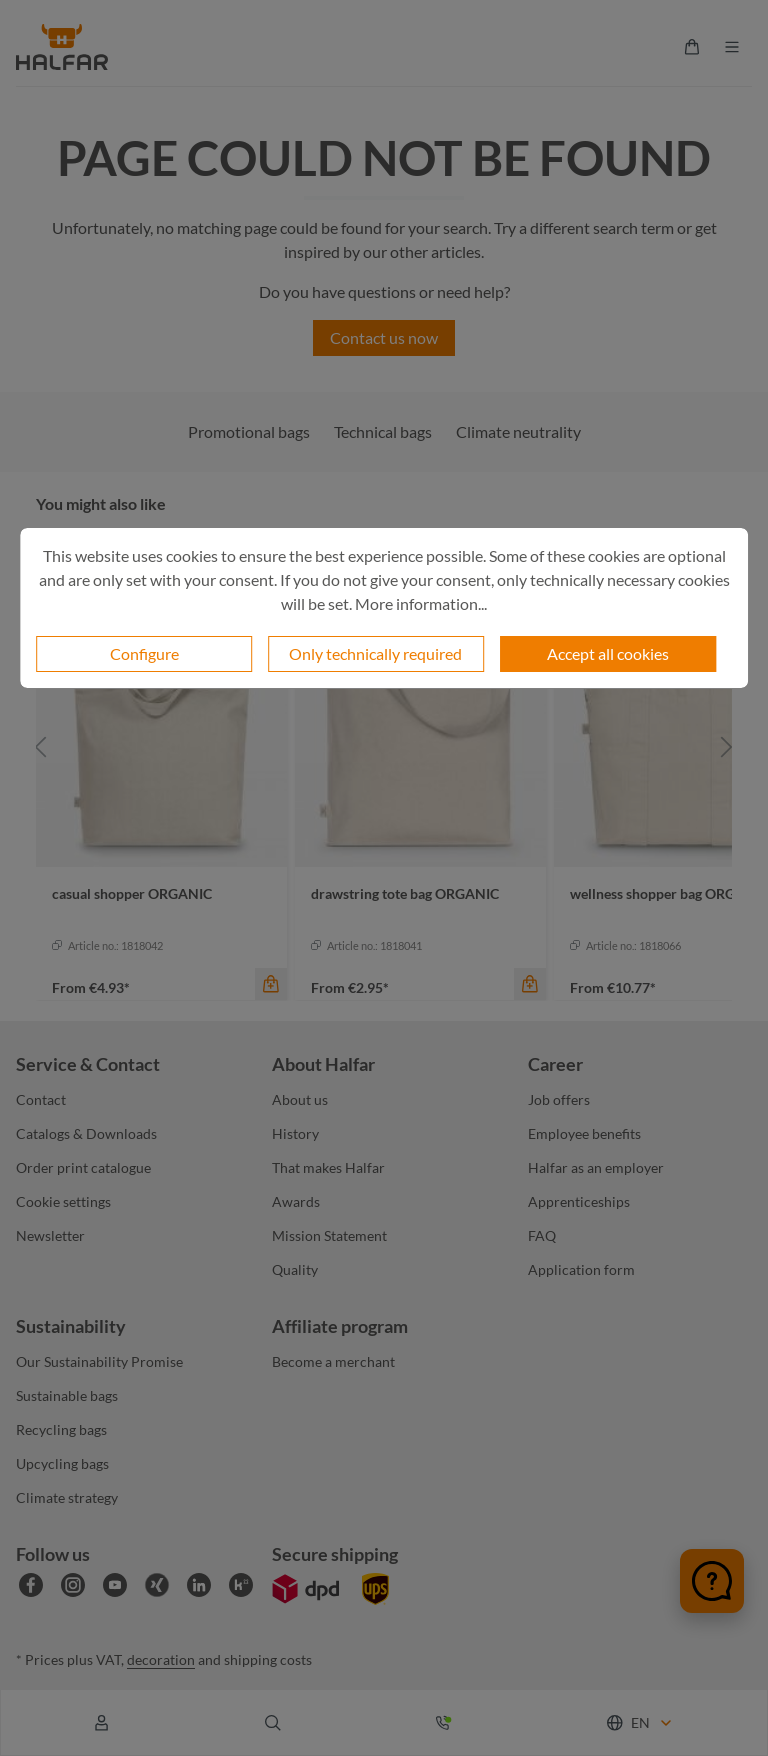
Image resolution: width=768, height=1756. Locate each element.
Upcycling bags (62, 1463)
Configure (144, 653)
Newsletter (50, 1235)
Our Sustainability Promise (99, 1361)
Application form (581, 1269)
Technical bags (383, 431)
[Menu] (732, 47)
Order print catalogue (83, 1167)
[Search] (273, 1723)
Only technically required (375, 653)
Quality (295, 1269)
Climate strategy (67, 1497)
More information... (421, 603)
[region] (384, 746)
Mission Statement (329, 1235)
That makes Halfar (328, 1167)
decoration (161, 1659)
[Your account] (102, 1723)
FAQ (542, 1235)
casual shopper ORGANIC (132, 893)
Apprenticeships (579, 1201)
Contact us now (384, 337)
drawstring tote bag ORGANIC (405, 893)
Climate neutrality (518, 431)
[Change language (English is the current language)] (640, 1722)
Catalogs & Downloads (86, 1133)
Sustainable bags (67, 1395)
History (295, 1133)
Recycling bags (61, 1429)
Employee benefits (584, 1133)
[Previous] (41, 746)
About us (300, 1099)
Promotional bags (249, 431)
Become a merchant (333, 1361)
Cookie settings (63, 1201)
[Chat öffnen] (712, 1581)
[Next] (727, 746)
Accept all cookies (608, 653)
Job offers (559, 1099)
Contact (41, 1099)
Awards (296, 1201)
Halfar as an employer (596, 1167)
